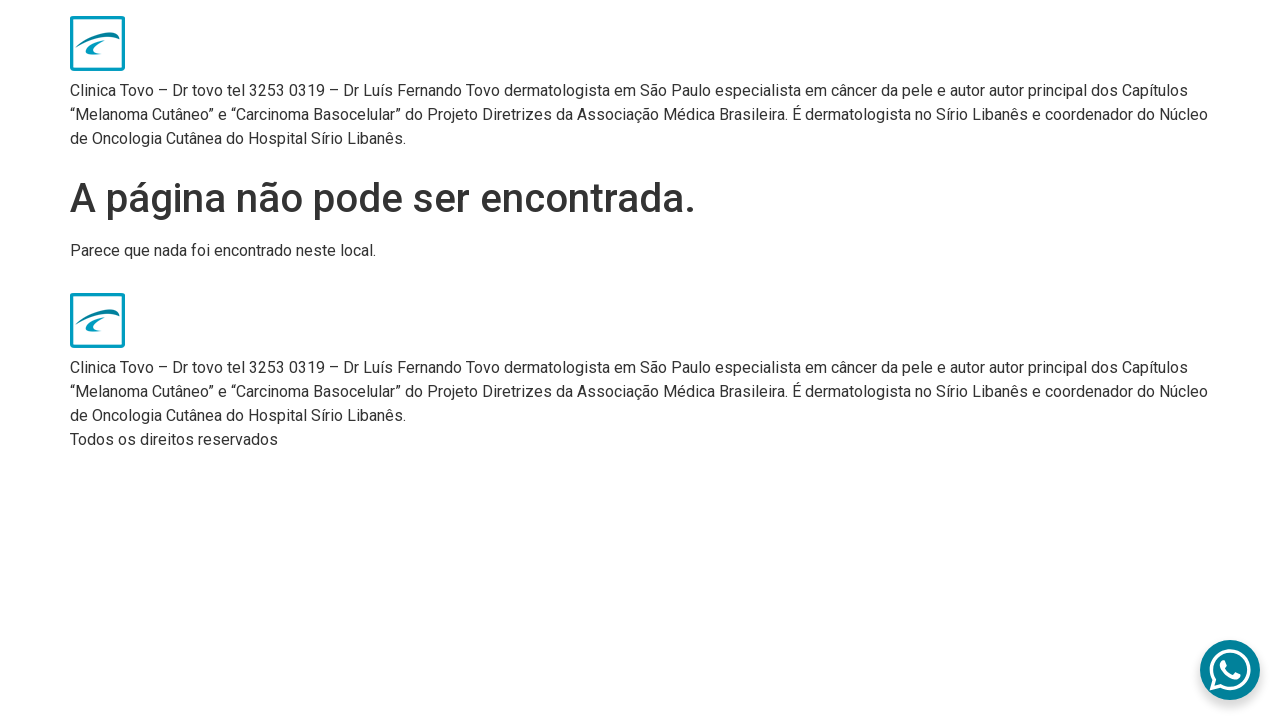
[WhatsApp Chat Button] (1230, 670)
